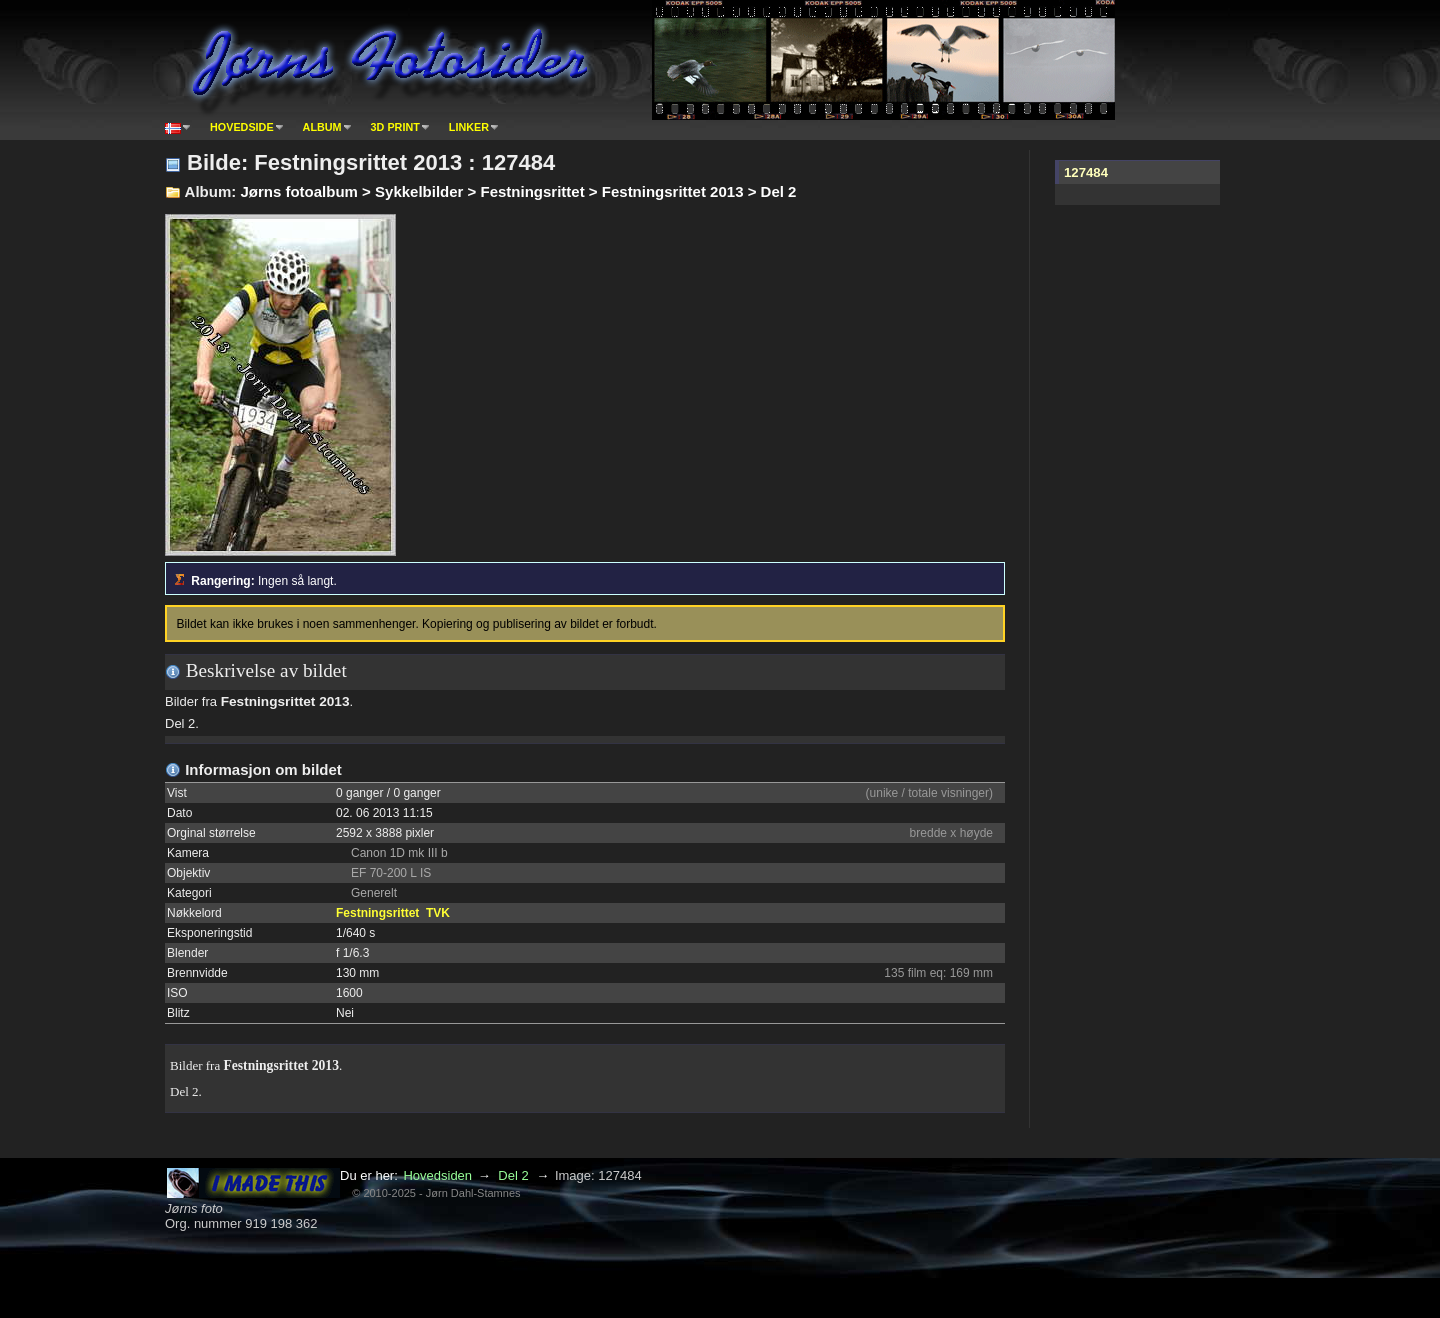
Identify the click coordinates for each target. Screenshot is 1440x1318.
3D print (395, 127)
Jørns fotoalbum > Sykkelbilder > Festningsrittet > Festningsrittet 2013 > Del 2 (518, 191)
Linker (469, 127)
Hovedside (242, 127)
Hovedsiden (437, 1175)
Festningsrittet (377, 913)
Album (322, 127)
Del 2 (513, 1175)
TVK (438, 913)
